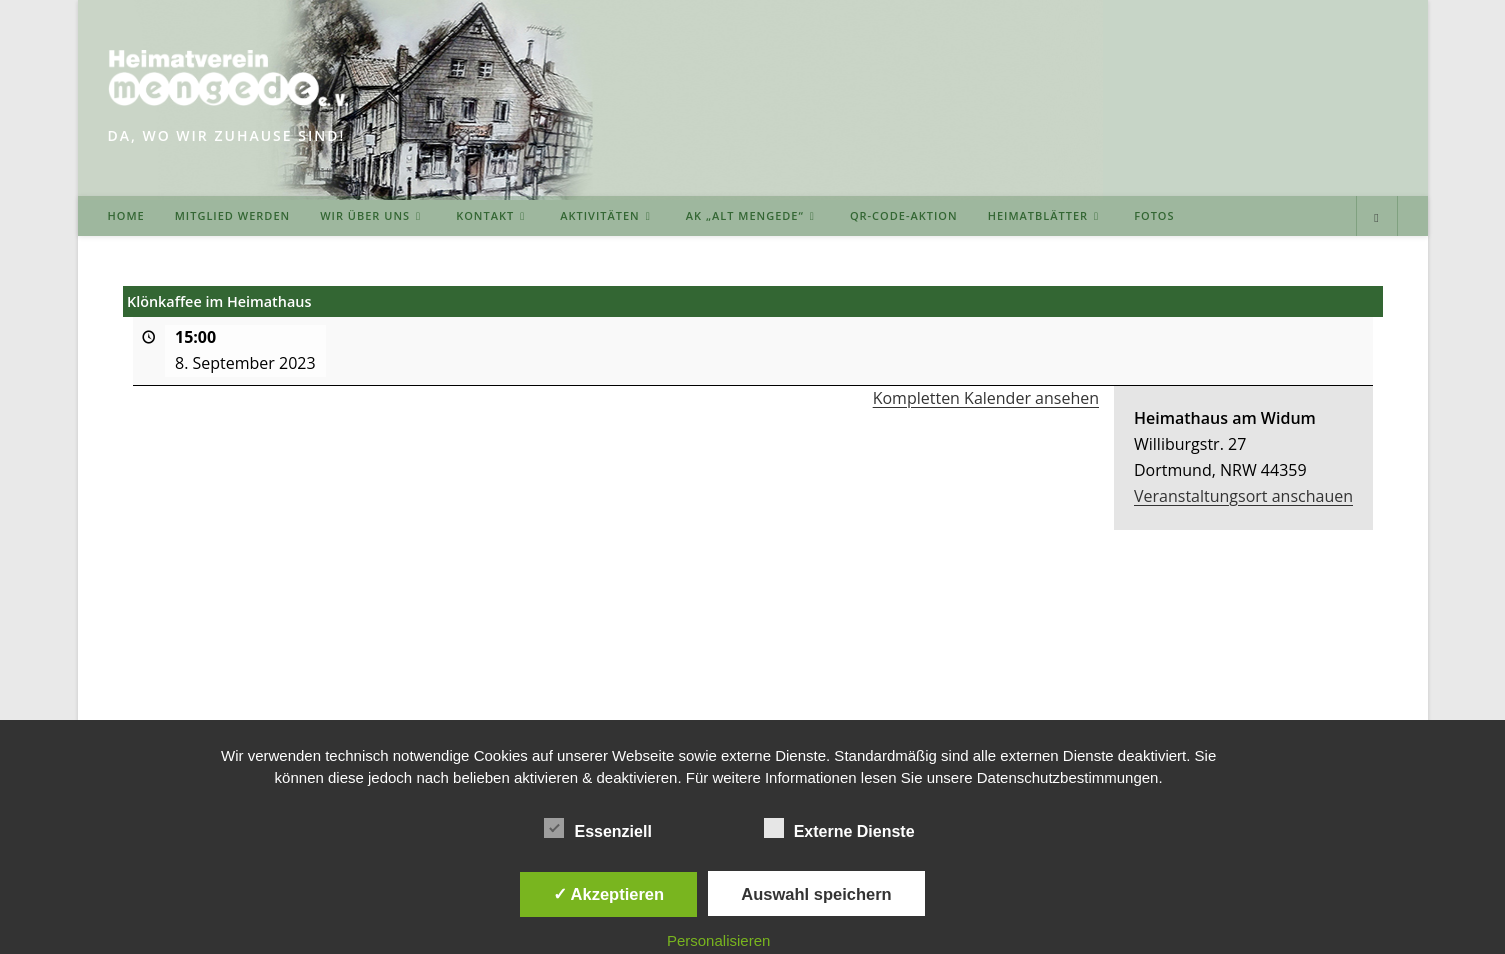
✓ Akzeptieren (609, 894)
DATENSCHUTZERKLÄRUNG (1237, 676)
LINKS (1009, 676)
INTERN (1372, 676)
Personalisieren (718, 940)
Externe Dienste (839, 828)
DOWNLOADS (926, 676)
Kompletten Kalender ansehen (985, 398)
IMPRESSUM (1087, 676)
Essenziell (597, 828)
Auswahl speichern (816, 894)
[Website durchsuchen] (1377, 218)
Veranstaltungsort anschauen (1243, 496)
